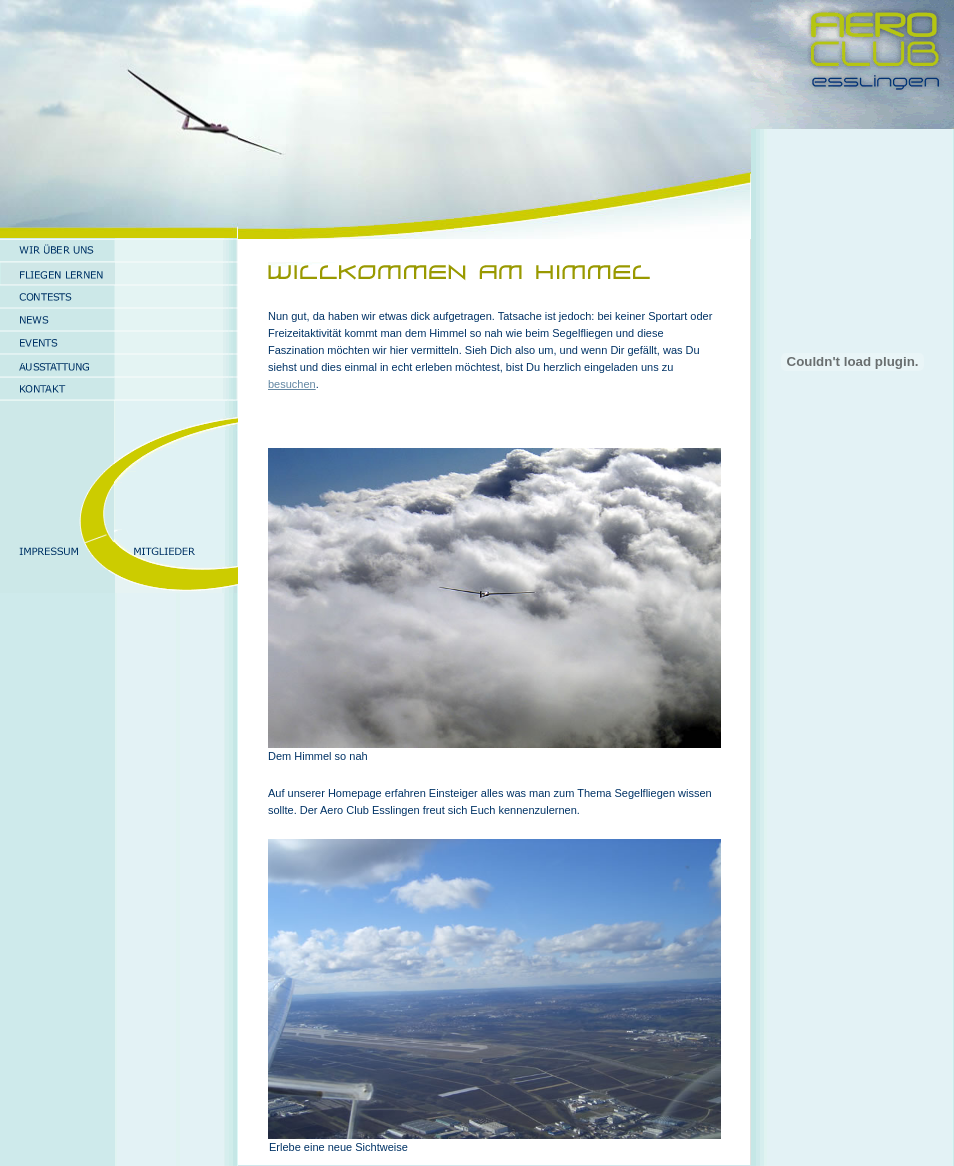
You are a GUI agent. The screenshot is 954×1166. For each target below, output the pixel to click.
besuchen (292, 384)
